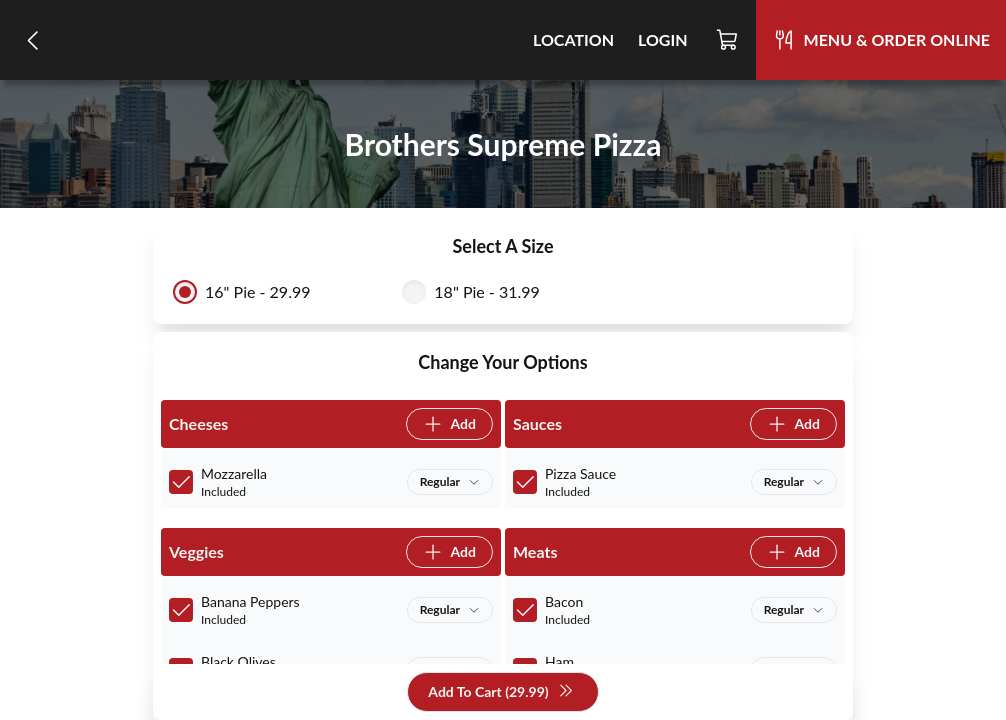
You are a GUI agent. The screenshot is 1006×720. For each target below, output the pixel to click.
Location (573, 39)
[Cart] (728, 40)
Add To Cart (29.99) (500, 692)
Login (663, 39)
